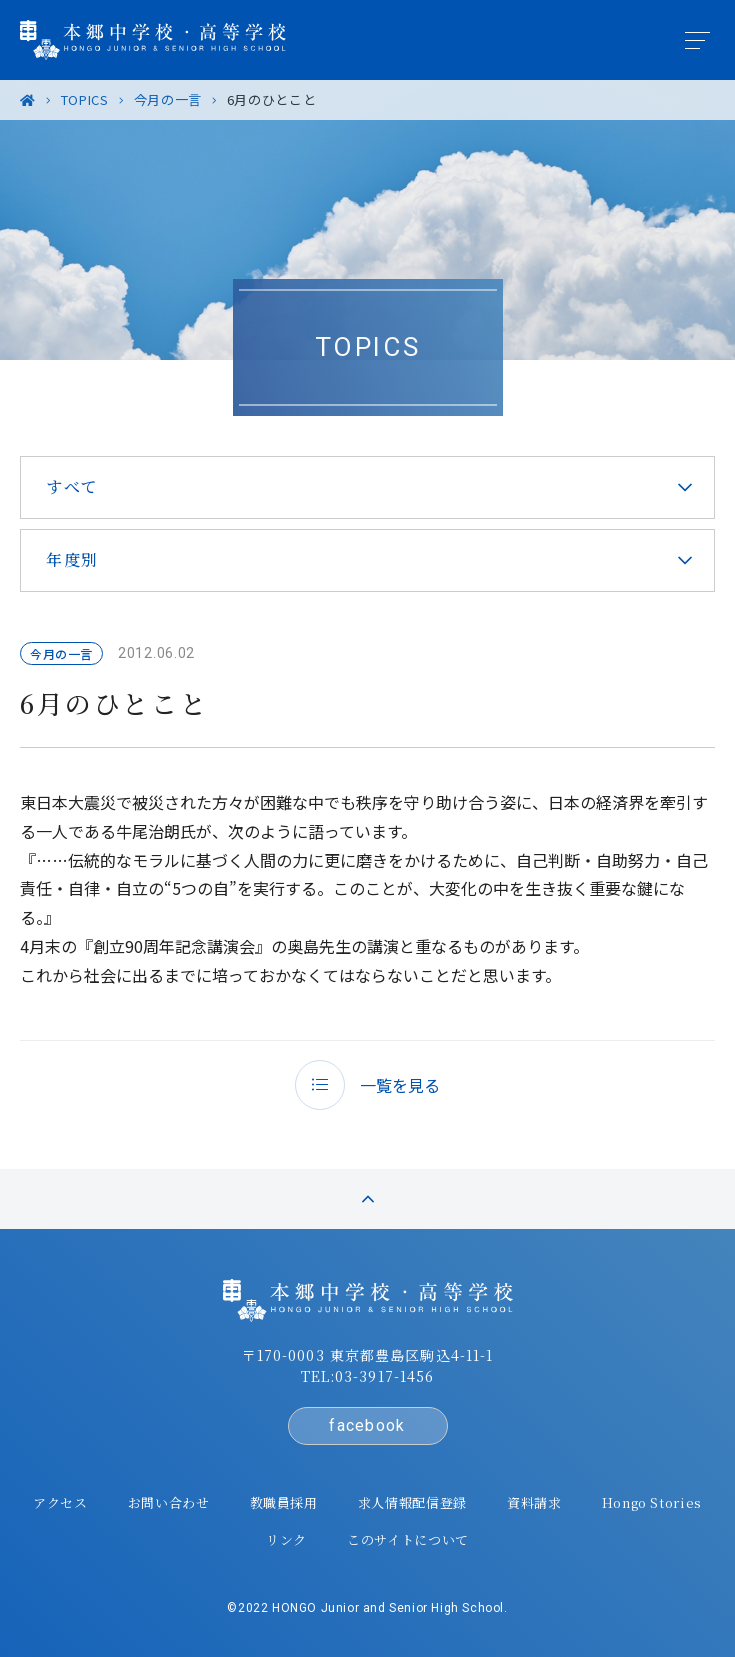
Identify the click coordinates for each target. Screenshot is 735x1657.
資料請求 (534, 1502)
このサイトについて (408, 1539)
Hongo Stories (652, 1502)
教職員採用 (284, 1502)
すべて (72, 486)
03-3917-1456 (384, 1376)
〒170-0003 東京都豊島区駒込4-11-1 (368, 1355)
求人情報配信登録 (412, 1502)
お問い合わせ (169, 1502)
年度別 (72, 559)
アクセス (60, 1502)
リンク (286, 1539)
